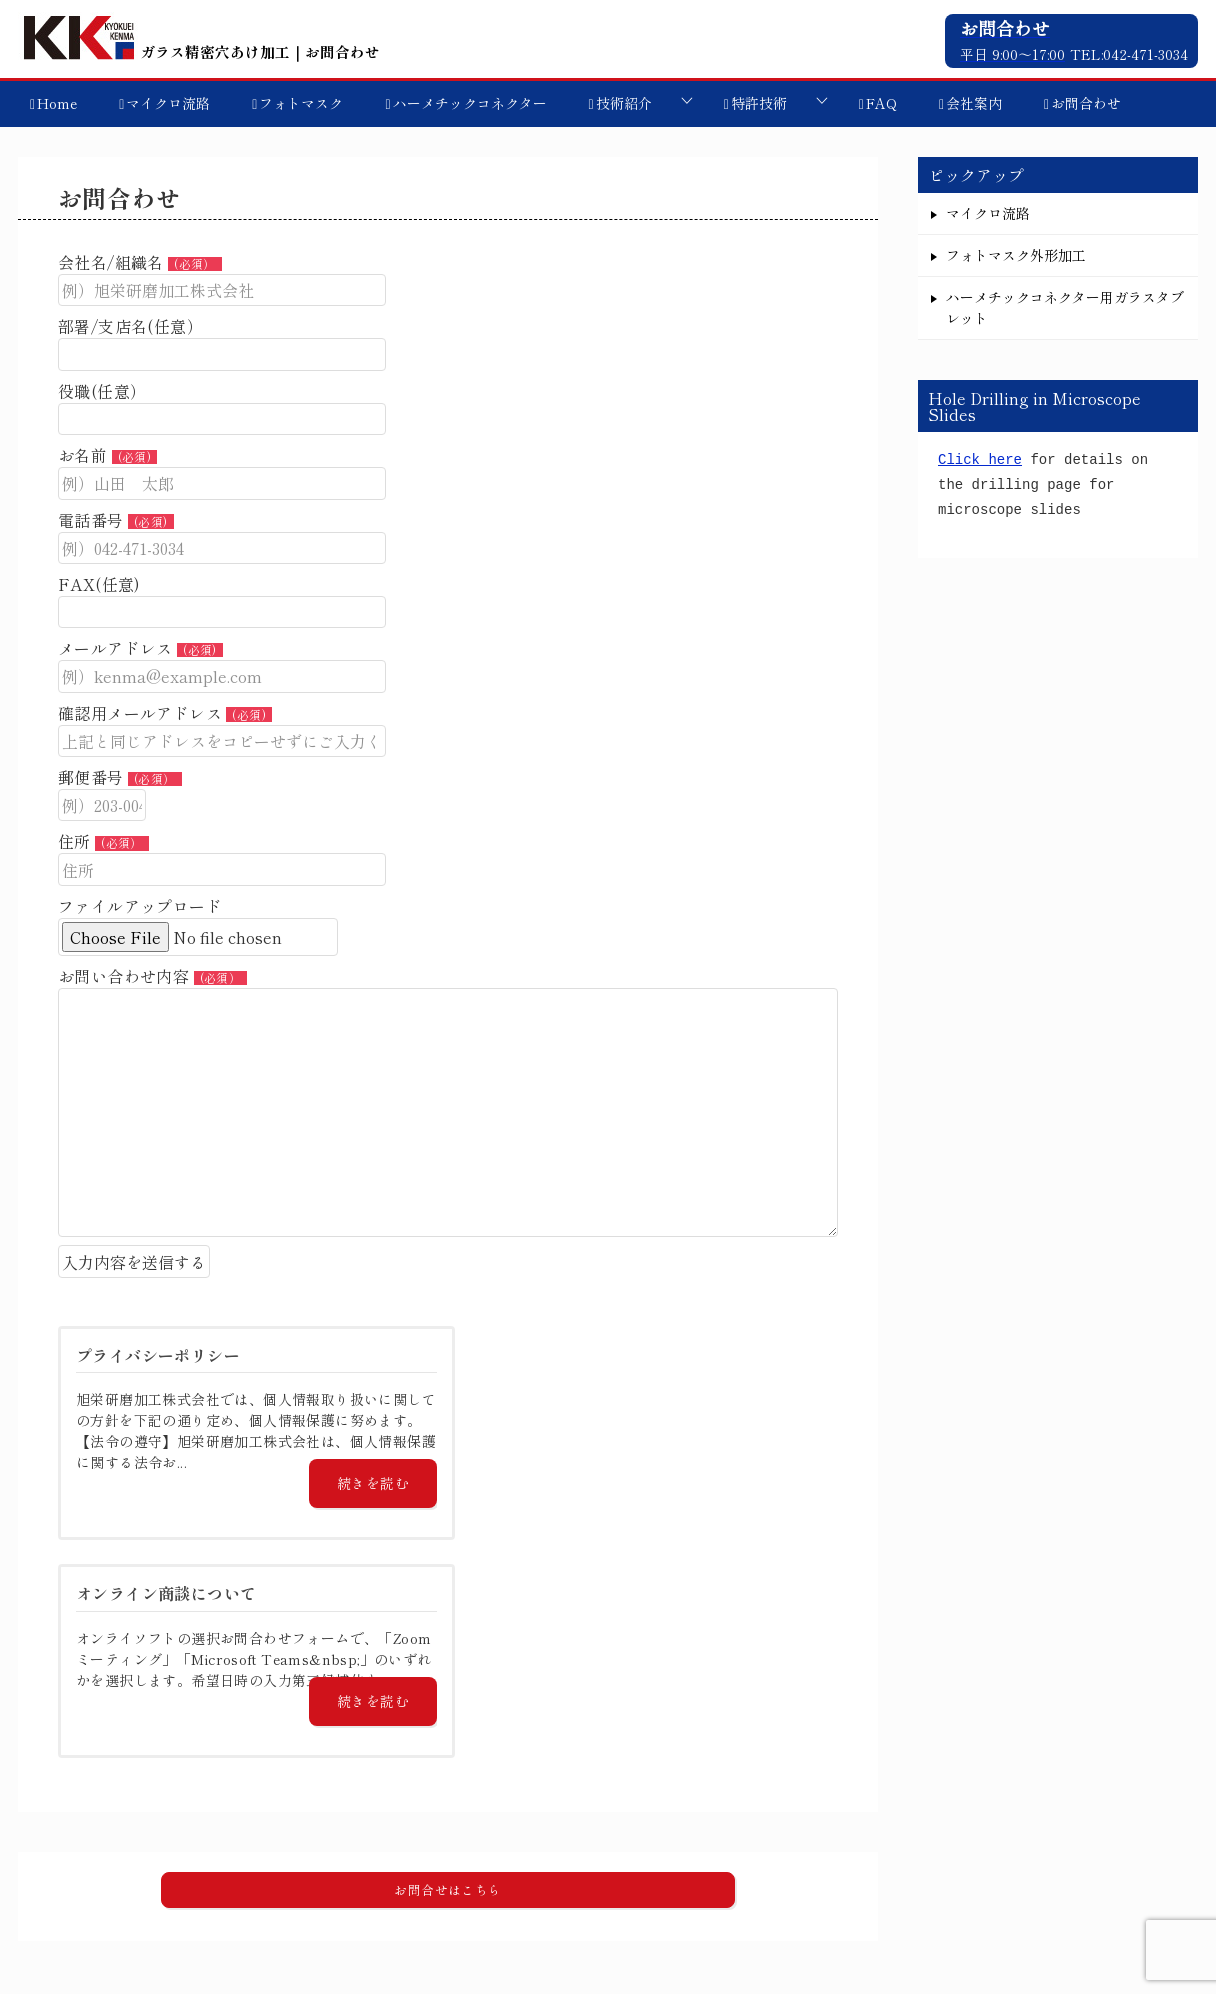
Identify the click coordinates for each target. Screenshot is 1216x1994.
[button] (448, 1672)
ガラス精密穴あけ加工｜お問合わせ (199, 51)
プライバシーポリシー (1083, 1878)
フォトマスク (301, 103)
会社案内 (974, 103)
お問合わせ (1086, 103)
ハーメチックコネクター (470, 103)
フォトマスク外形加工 (1016, 255)
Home (57, 103)
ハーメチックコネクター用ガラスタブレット (1065, 307)
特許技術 (759, 103)
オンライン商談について (906, 1878)
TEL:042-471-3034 (1129, 54)
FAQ (881, 103)
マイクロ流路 (168, 103)
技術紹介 (624, 103)
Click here (980, 460)
